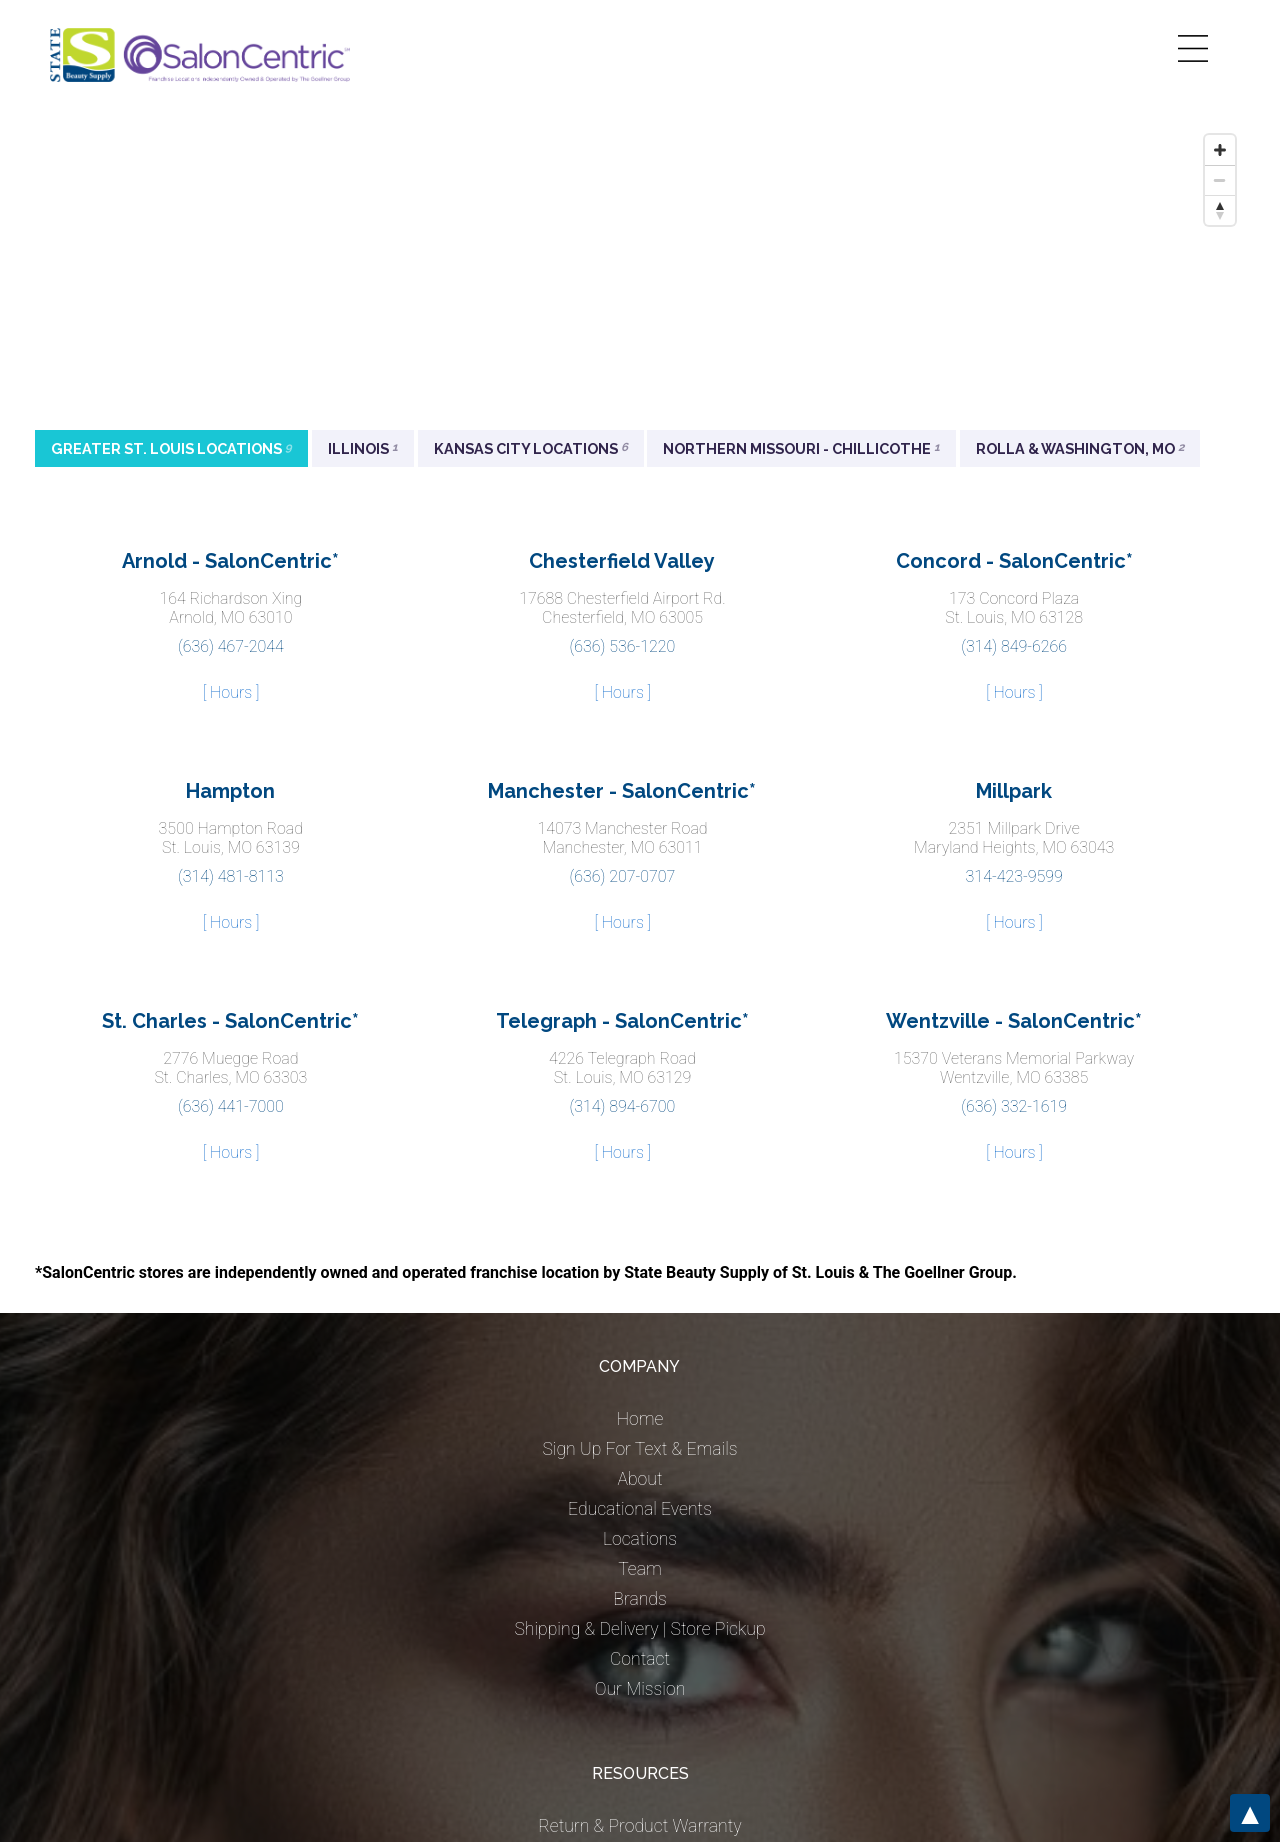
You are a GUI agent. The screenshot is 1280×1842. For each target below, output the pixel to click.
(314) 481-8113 (231, 876)
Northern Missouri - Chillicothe (801, 448)
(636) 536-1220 (623, 646)
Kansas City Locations (531, 448)
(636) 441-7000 (231, 1106)
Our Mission (640, 1689)
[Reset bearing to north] (1220, 210)
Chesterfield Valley (622, 561)
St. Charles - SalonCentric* (230, 1021)
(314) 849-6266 (1014, 646)
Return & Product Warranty (639, 1826)
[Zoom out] (1220, 180)
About (639, 1479)
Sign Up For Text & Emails (639, 1449)
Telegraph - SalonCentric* (622, 1021)
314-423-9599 (1014, 876)
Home (640, 1419)
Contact (640, 1659)
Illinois (363, 448)
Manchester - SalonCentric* (622, 791)
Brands (639, 1599)
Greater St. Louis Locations (171, 448)
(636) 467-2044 (231, 646)
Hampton (230, 791)
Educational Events (640, 1509)
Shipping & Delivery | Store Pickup (639, 1629)
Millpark (1014, 791)
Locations (640, 1539)
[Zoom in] (1220, 150)
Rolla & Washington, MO (1080, 448)
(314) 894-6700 (623, 1106)
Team (640, 1569)
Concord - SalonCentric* (1014, 561)
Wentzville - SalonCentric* (1014, 1021)
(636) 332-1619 (1014, 1106)
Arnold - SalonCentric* (230, 561)
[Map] (640, 275)
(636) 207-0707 (623, 876)
